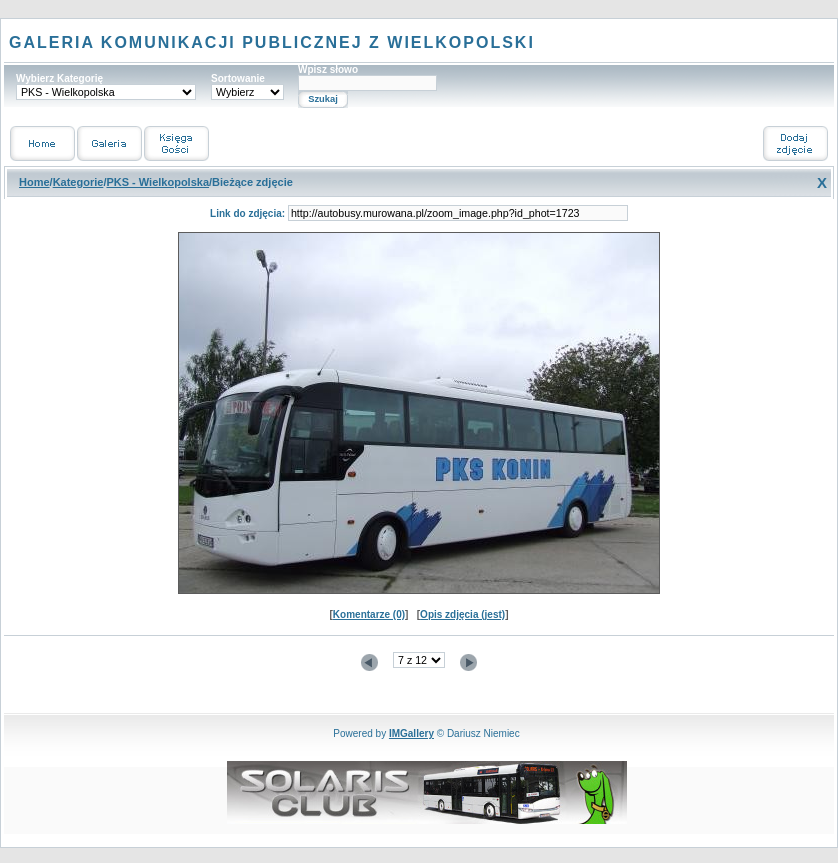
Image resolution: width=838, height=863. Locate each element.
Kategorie (78, 182)
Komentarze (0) (369, 614)
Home (34, 182)
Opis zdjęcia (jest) (462, 614)
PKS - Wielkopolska (157, 182)
